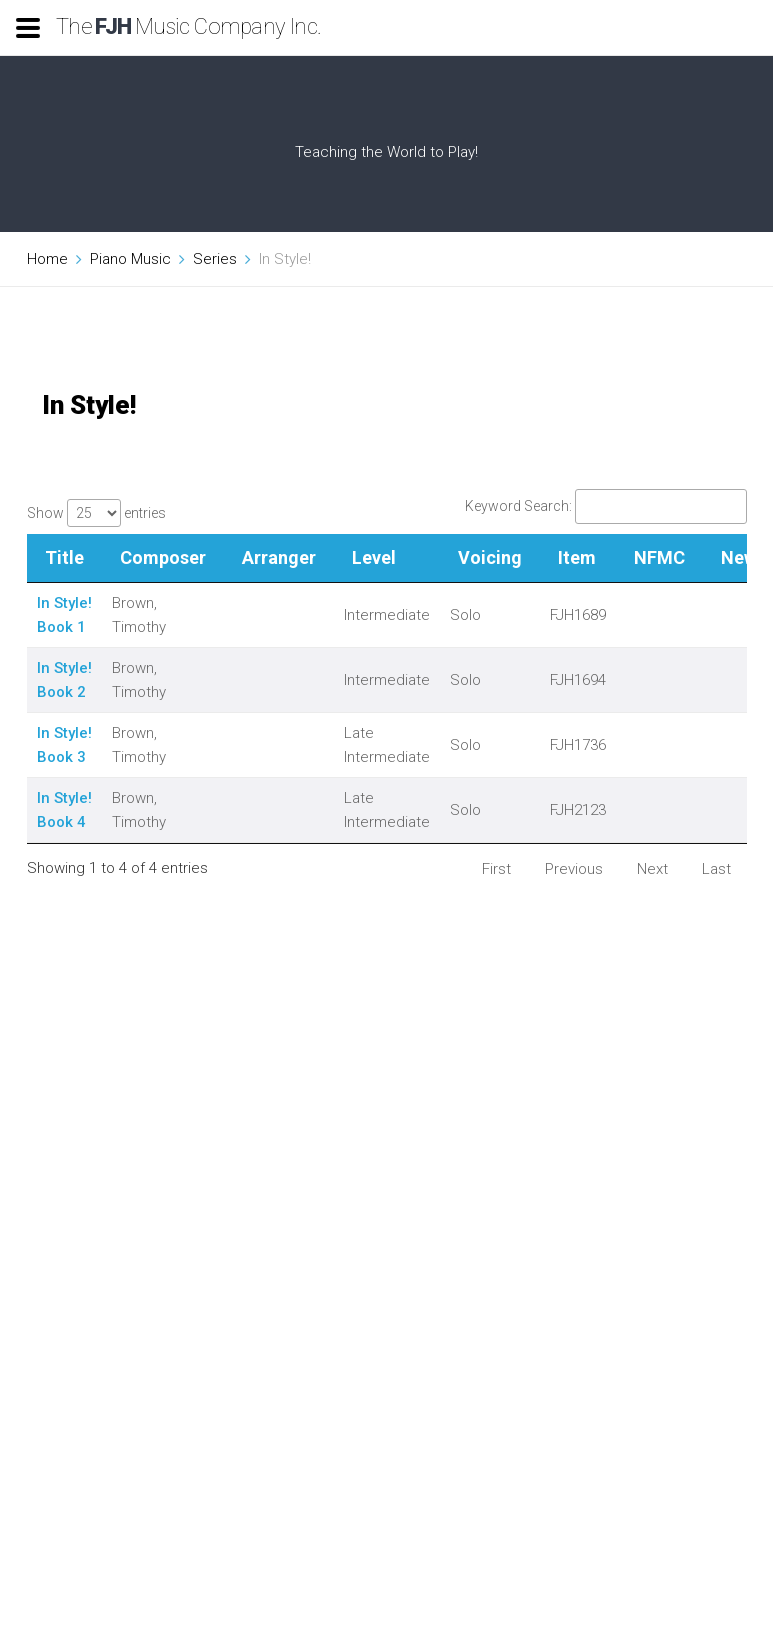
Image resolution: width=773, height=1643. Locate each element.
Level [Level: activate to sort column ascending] (374, 557)
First (496, 869)
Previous (574, 869)
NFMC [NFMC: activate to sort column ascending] (659, 557)
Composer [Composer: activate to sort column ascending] (163, 557)
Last (716, 869)
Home (47, 259)
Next (652, 869)
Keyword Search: (606, 506)
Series (215, 259)
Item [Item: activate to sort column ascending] (577, 557)
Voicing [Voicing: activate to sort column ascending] (490, 557)
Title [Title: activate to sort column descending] (64, 557)
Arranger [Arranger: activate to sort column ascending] (279, 557)
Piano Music (130, 259)
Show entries (96, 513)
